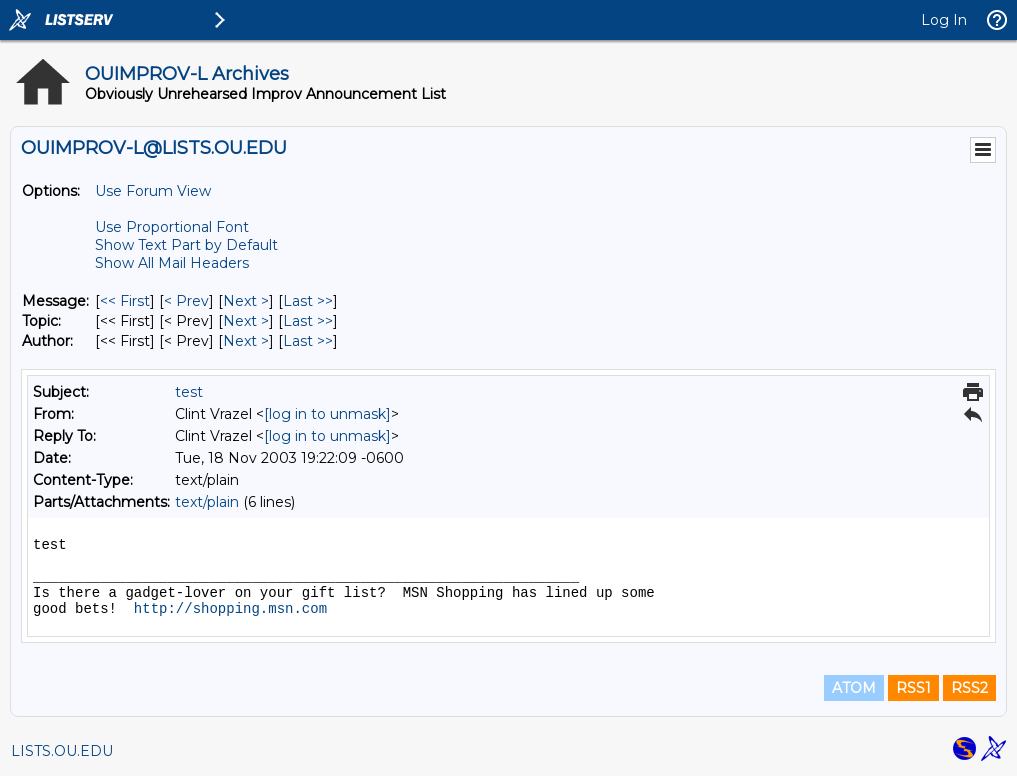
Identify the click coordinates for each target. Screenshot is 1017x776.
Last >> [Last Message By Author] (308, 341)
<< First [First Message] (125, 301)
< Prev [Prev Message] (186, 301)
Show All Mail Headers (172, 263)
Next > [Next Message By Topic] (246, 321)
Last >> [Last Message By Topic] (308, 321)
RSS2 (969, 688)
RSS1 (913, 688)
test (189, 392)
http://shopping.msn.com (230, 609)
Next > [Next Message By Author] (246, 341)
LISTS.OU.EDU (62, 751)
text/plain (207, 502)
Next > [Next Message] (246, 301)
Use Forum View (153, 191)
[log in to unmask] (327, 414)
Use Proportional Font (172, 227)
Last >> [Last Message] (308, 301)
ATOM (854, 688)
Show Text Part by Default (186, 245)
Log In (944, 20)
